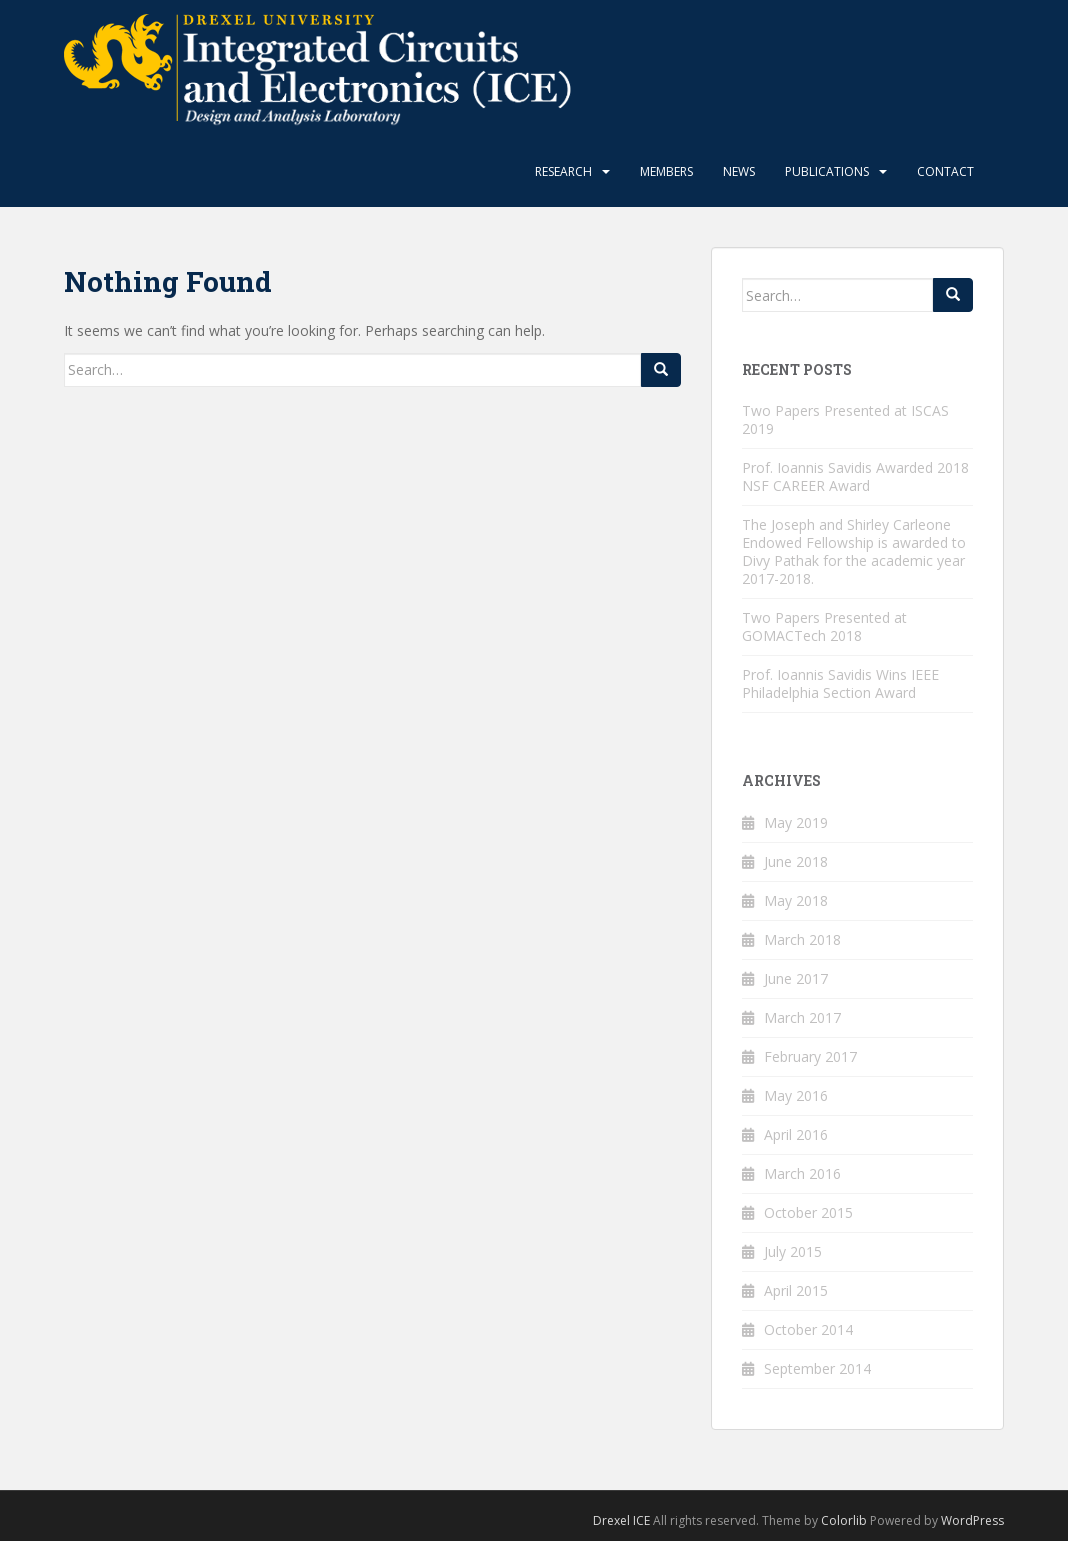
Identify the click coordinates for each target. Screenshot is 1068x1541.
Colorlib (844, 1520)
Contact (945, 171)
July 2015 (793, 1251)
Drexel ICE (621, 1520)
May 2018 (796, 900)
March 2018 (802, 939)
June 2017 (796, 978)
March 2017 (802, 1017)
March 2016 (802, 1173)
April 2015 (796, 1290)
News (739, 171)
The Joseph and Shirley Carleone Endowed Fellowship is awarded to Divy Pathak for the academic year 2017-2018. (854, 551)
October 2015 (808, 1212)
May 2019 (796, 822)
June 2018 (796, 861)
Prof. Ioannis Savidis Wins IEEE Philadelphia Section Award (840, 683)
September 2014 (817, 1368)
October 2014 (808, 1329)
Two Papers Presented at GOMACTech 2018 (824, 626)
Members (666, 171)
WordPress (972, 1520)
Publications (827, 171)
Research (563, 171)
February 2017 (810, 1056)
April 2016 (796, 1134)
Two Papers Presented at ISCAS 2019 (845, 419)
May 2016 (796, 1095)
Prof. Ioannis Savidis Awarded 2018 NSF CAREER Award (855, 476)
